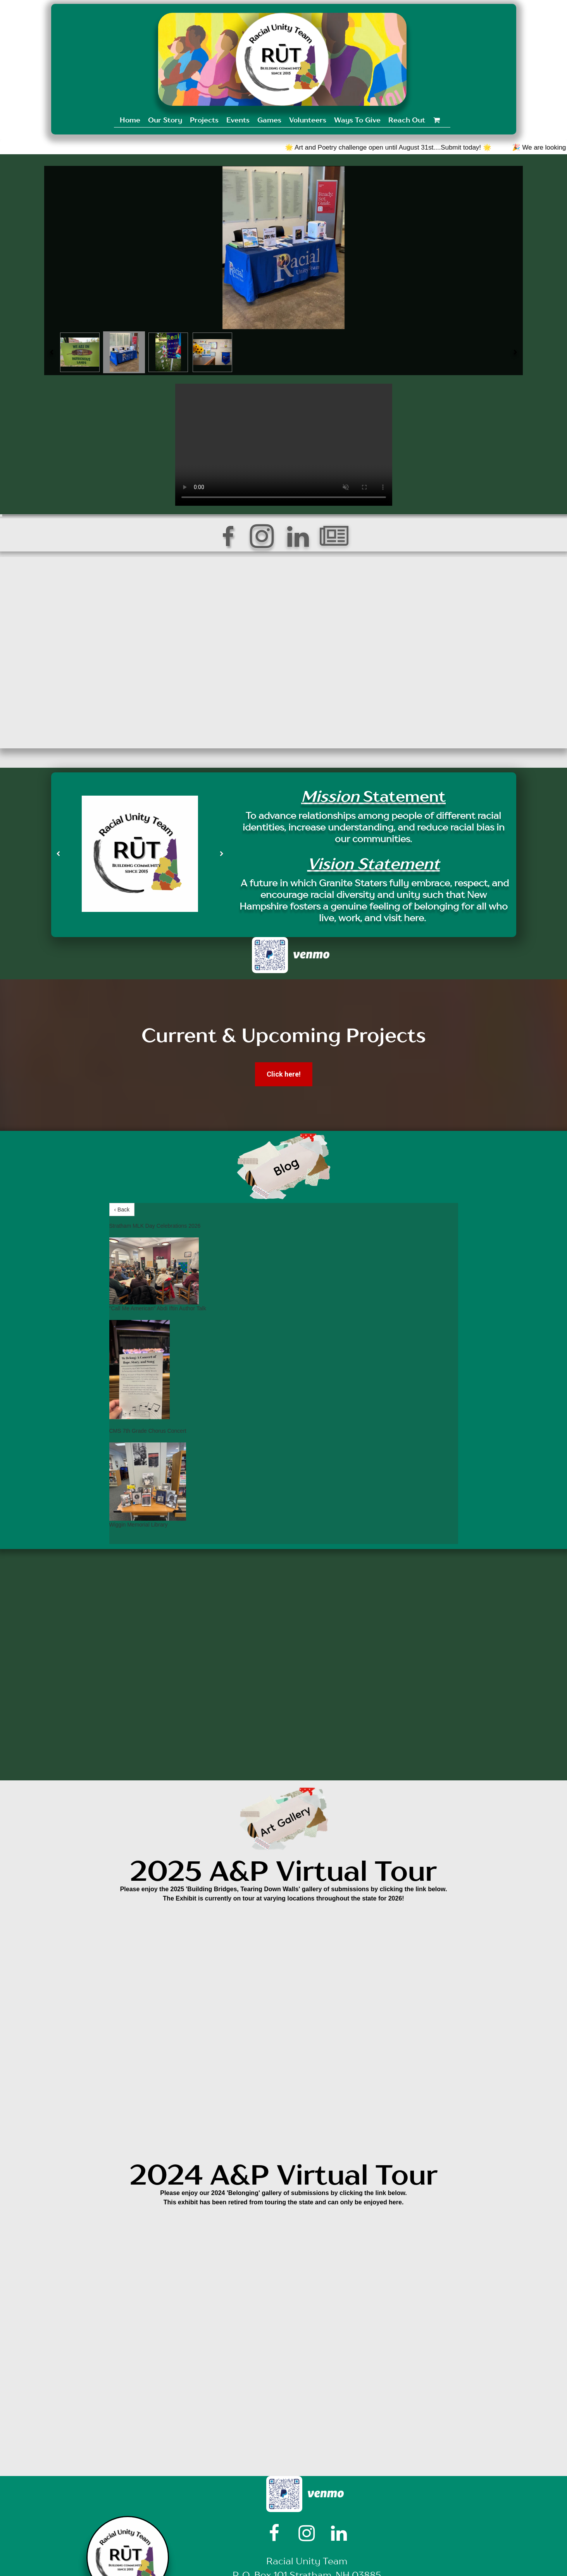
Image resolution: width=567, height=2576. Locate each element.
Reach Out (406, 120)
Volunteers (307, 120)
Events (238, 120)
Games (269, 120)
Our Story (165, 120)
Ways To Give (357, 120)
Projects (204, 120)
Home (130, 120)
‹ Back (122, 1209)
